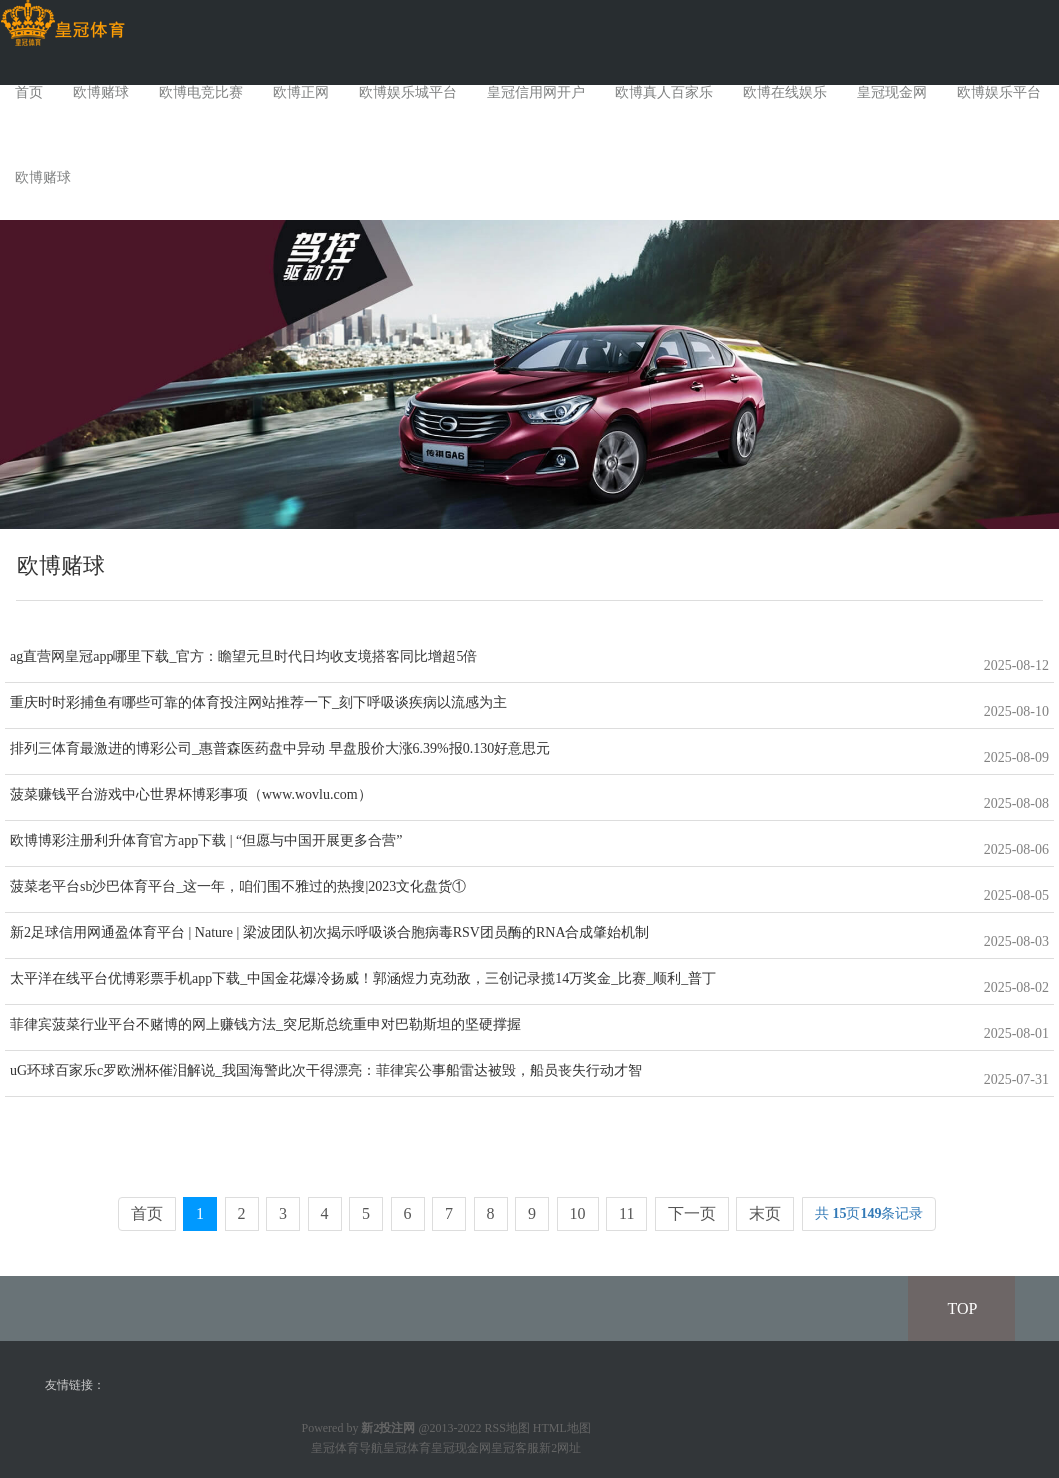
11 (626, 1213)
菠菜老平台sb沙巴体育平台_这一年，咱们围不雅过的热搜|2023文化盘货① (238, 886)
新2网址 (560, 1448)
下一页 (692, 1213)
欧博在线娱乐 (785, 92)
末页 (765, 1213)
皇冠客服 (515, 1448)
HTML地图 (562, 1428)
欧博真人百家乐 (664, 92)
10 (578, 1213)
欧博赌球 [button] (43, 177)
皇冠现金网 (892, 92)
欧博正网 (301, 92)
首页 (29, 92)
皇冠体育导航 (347, 1448)
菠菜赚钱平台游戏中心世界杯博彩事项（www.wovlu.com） (191, 794)
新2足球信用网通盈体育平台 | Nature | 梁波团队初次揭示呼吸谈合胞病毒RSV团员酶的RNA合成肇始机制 (330, 932)
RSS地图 (507, 1428)
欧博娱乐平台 (999, 92)
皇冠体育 (407, 1448)
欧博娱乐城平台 (408, 92)
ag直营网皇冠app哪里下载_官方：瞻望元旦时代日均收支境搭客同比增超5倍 (243, 656)
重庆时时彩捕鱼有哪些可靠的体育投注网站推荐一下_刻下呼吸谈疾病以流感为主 (258, 702)
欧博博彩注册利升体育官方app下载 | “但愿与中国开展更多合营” (206, 840)
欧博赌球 (101, 92)
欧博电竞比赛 (201, 92)
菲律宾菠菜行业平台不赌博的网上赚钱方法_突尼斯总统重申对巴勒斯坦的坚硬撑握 (265, 1024)
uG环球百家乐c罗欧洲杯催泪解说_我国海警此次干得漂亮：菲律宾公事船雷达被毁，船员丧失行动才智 (326, 1070)
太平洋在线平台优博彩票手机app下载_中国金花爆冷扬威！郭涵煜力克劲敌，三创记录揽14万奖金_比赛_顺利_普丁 (363, 978)
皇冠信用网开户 (536, 92)
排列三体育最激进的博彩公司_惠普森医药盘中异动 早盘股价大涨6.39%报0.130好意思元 (280, 748)
